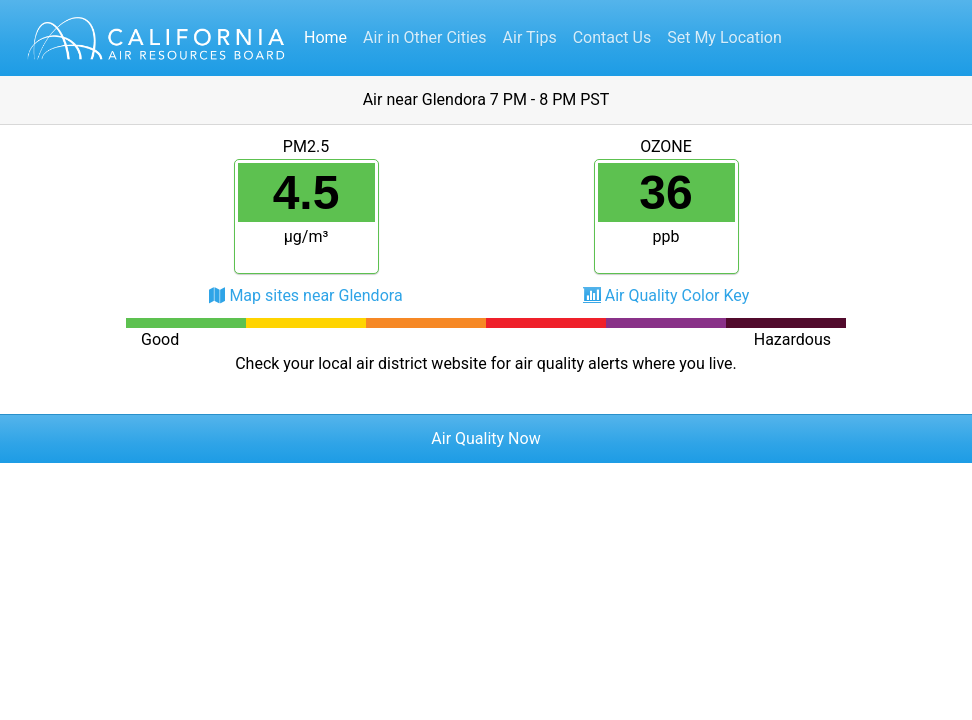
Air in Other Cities (425, 37)
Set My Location (724, 37)
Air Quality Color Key (677, 295)
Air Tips (530, 37)
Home (325, 37)
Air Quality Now (485, 438)
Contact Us (612, 37)
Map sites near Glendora (315, 295)
